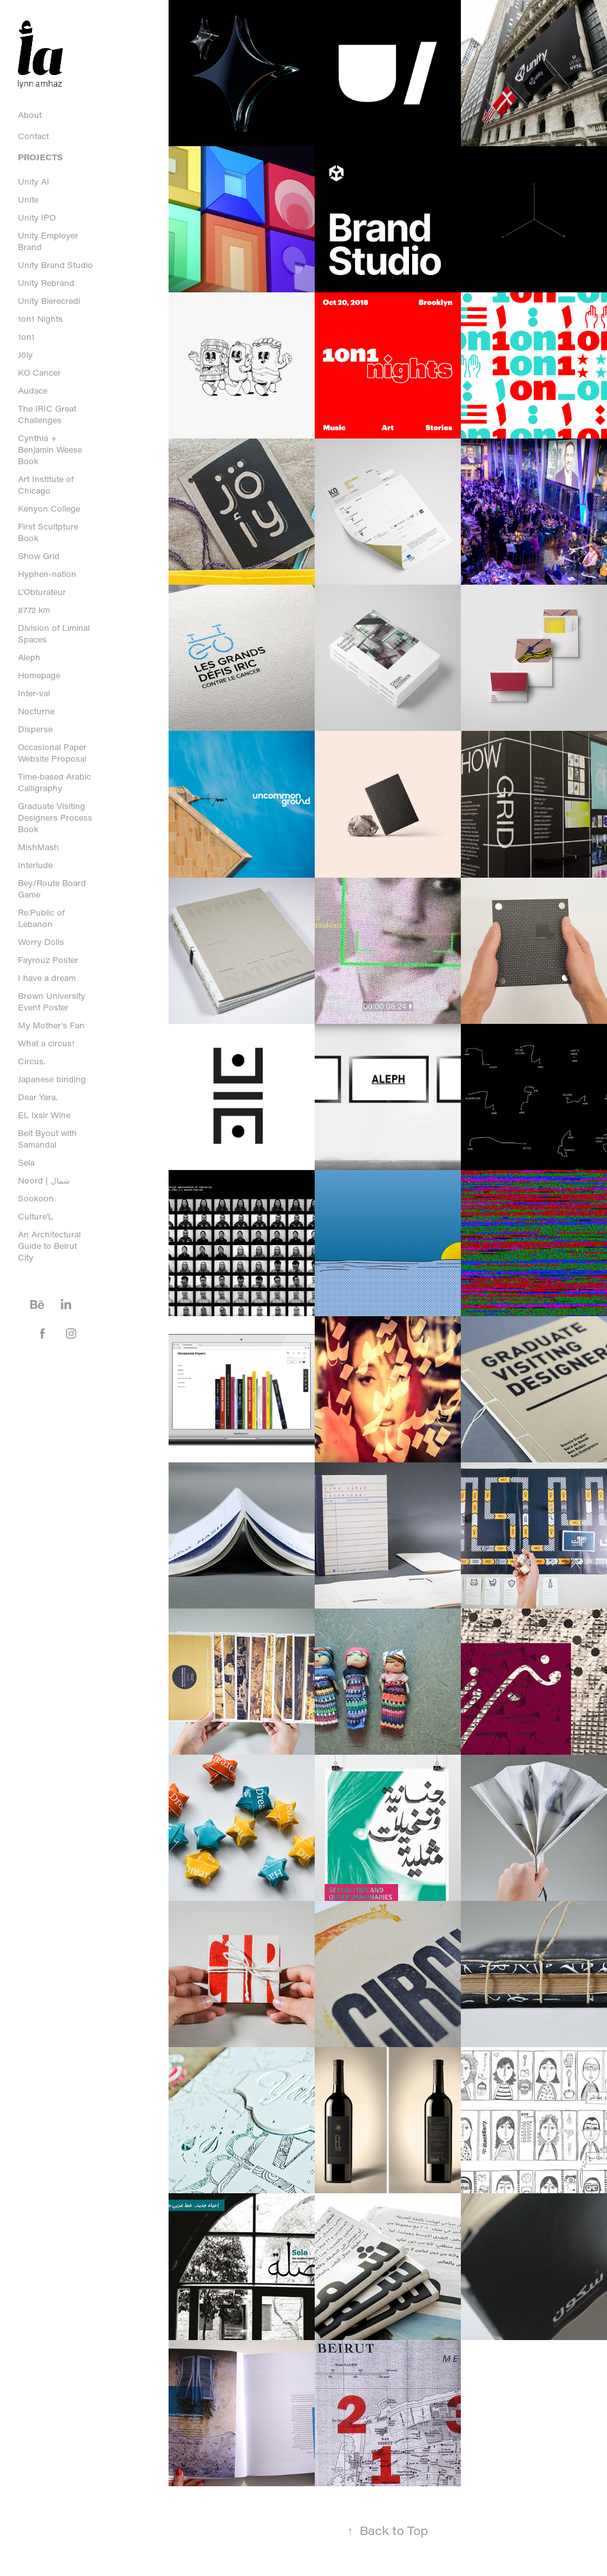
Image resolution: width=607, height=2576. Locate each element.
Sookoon (36, 1198)
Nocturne (36, 711)
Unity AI (33, 181)
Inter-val (34, 693)
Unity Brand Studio (55, 265)
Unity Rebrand (46, 283)
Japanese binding (52, 1079)
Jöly (25, 354)
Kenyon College (49, 508)
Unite (28, 199)
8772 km (34, 610)
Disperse (35, 729)
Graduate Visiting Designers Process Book (55, 817)
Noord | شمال (44, 1180)
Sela (26, 1162)
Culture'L (35, 1216)
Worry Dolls (41, 942)
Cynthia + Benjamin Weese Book (50, 449)
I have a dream (47, 978)
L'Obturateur (42, 592)
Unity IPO (37, 217)
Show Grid (39, 556)
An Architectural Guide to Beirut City (49, 1245)
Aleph (29, 657)
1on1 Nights (40, 319)
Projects (40, 157)
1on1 (26, 336)
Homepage (39, 675)
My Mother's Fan (51, 1025)
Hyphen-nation (47, 574)
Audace (32, 390)
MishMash (38, 847)
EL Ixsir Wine (44, 1115)
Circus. (32, 1061)
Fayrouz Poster (48, 960)
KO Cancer (39, 372)
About (30, 115)
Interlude (35, 865)
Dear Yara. (38, 1097)
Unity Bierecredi (49, 301)
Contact (33, 136)
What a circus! (46, 1043)
